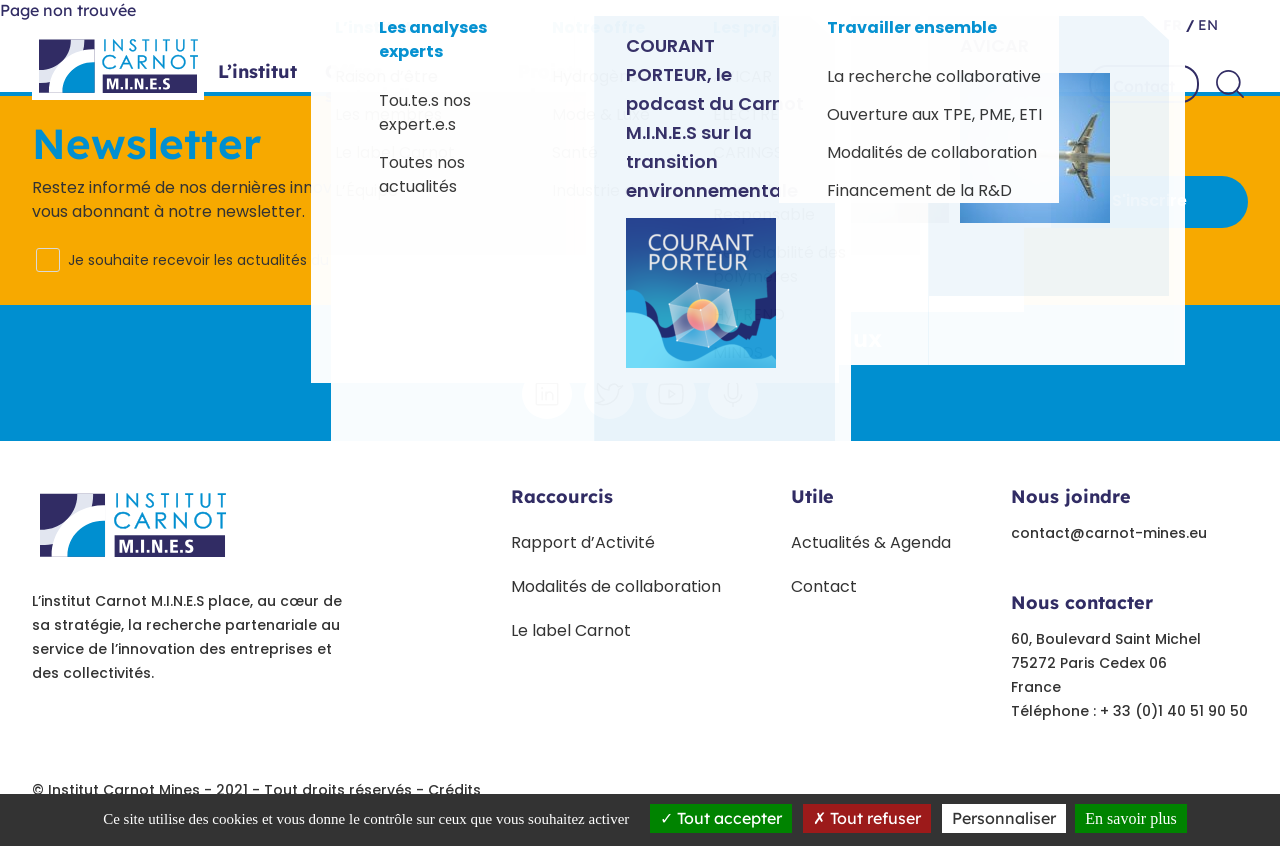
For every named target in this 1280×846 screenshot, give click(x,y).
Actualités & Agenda (871, 542)
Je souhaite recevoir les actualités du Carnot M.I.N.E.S (252, 260)
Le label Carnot (571, 630)
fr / (1178, 25)
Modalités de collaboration (616, 586)
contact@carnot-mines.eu (1109, 533)
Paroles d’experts (758, 84)
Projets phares (584, 84)
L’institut (257, 72)
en (1206, 25)
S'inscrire (1149, 200)
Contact (1144, 86)
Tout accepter (721, 818)
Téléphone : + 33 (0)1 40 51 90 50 (1129, 711)
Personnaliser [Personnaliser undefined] (1004, 818)
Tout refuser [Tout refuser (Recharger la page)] (867, 818)
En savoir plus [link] (1131, 818)
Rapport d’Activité (583, 542)
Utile (812, 496)
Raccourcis (562, 496)
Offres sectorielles (407, 84)
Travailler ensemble (955, 84)
